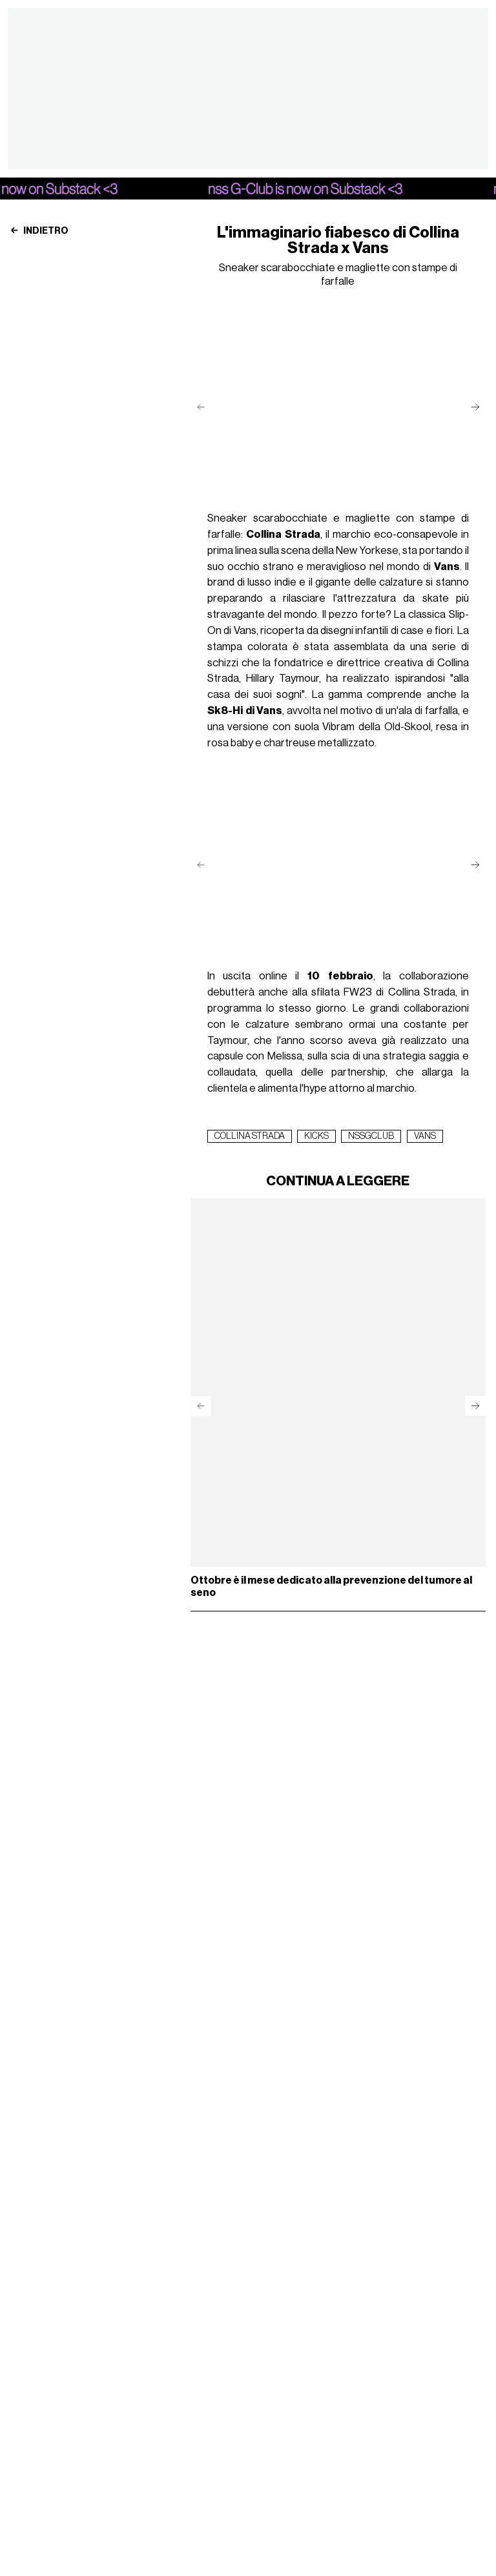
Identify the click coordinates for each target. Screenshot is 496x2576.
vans (425, 1136)
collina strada (249, 1136)
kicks (316, 1136)
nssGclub (371, 1136)
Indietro (39, 231)
